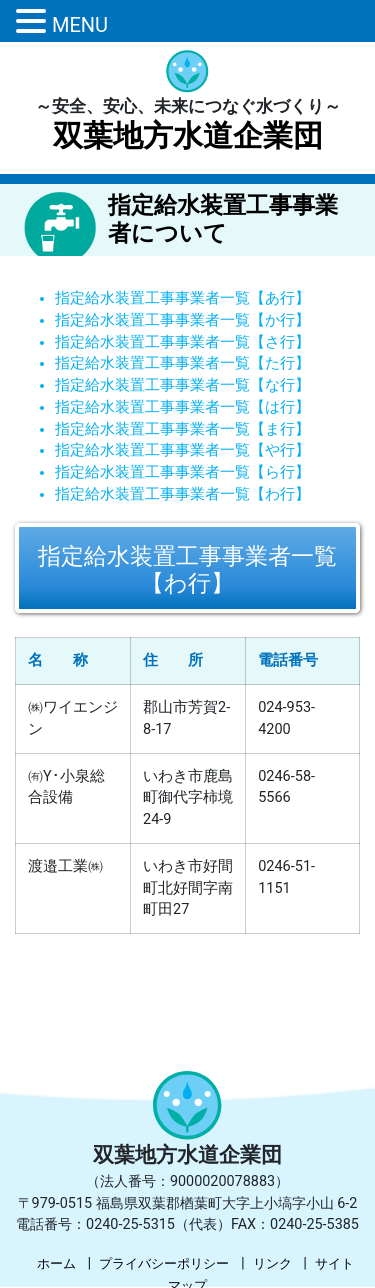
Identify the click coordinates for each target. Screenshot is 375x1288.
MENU (80, 25)
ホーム (56, 1263)
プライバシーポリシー (164, 1263)
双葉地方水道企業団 (188, 135)
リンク (272, 1263)
